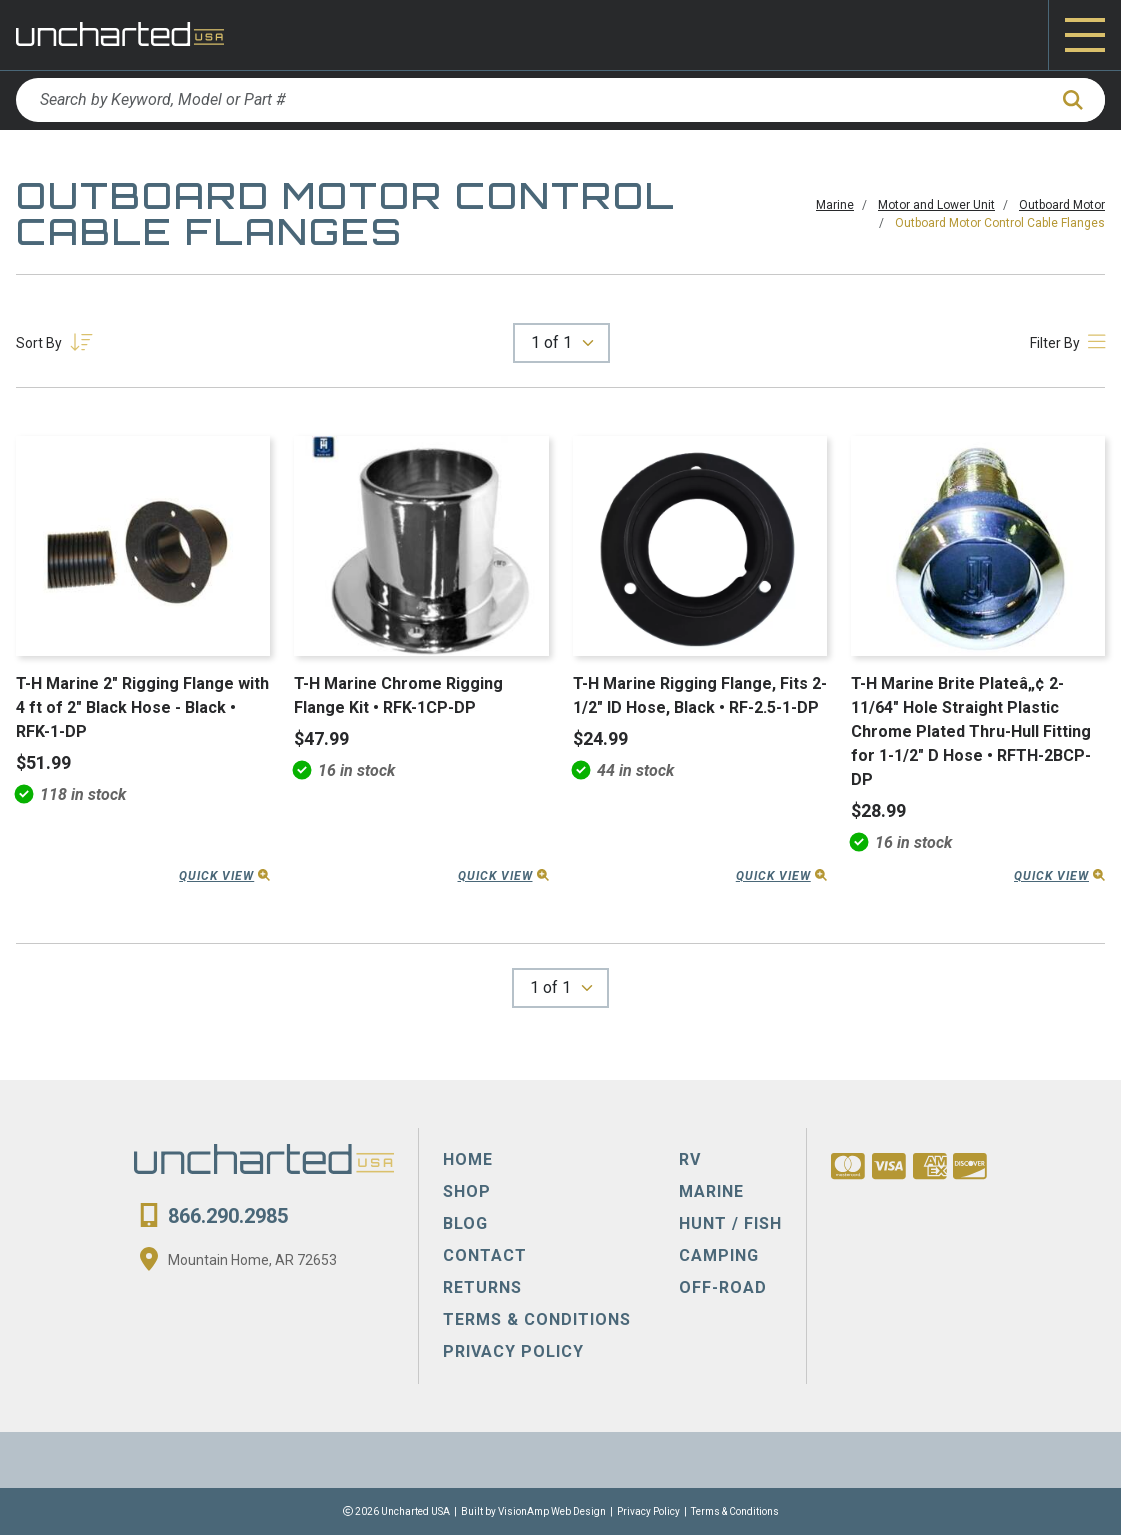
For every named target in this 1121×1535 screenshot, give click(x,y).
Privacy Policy (648, 1511)
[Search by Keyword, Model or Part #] (531, 100)
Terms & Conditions (735, 1511)
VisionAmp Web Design (552, 1511)
